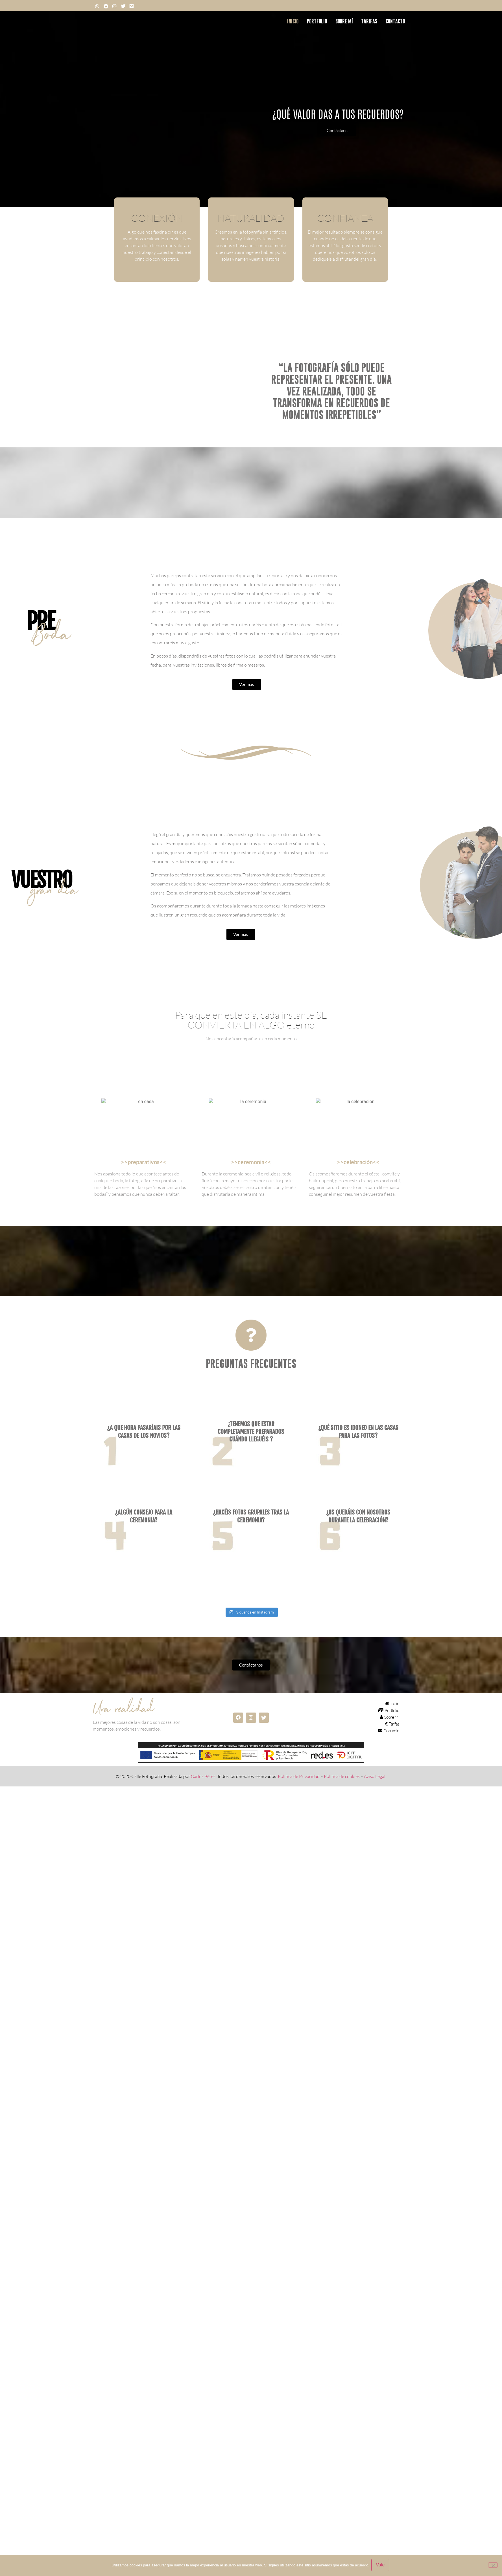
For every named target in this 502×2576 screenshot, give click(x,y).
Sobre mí (344, 21)
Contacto (395, 21)
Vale (381, 2565)
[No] (493, 2565)
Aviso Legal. (375, 1830)
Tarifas (369, 21)
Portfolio (317, 21)
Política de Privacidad (299, 1830)
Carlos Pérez (203, 1830)
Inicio (292, 21)
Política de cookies (342, 1830)
